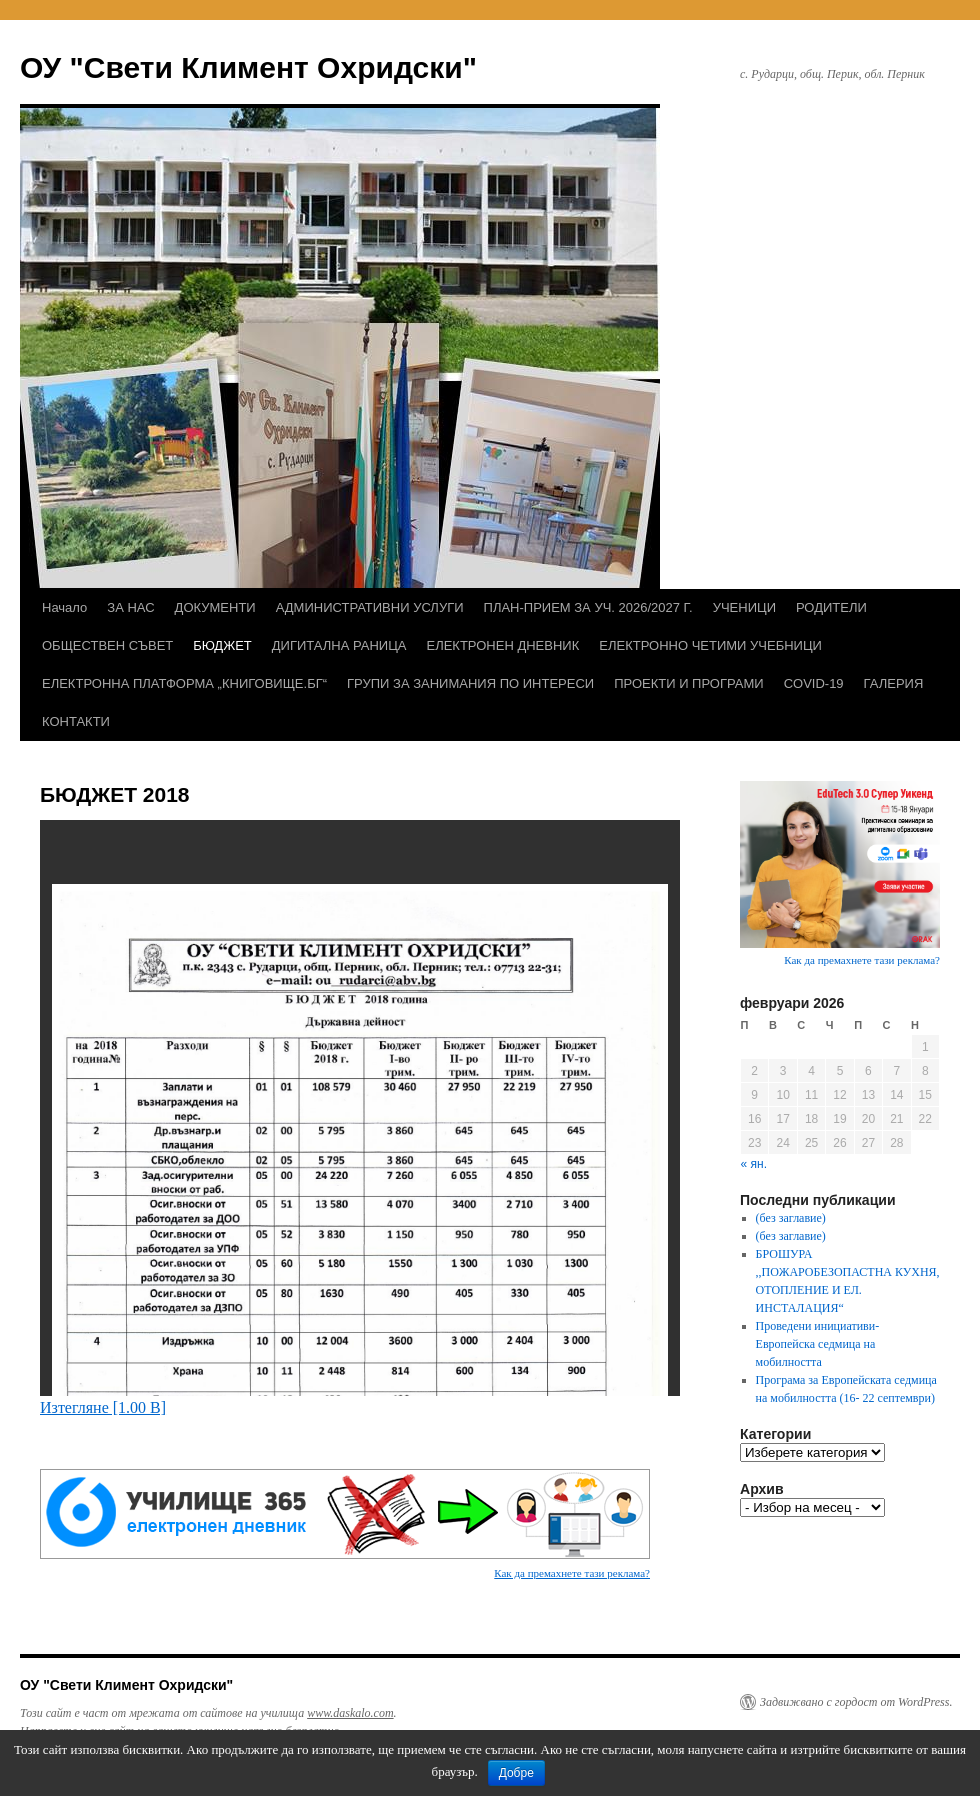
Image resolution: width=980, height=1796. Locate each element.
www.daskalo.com (350, 1713)
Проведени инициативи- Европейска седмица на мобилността (818, 1344)
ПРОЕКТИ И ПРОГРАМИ (688, 683)
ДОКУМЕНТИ (215, 607)
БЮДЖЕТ (222, 645)
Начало (64, 607)
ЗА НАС (130, 607)
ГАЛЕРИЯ (894, 683)
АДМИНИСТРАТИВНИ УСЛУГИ (370, 607)
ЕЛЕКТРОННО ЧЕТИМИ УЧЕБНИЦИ (710, 645)
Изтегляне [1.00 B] (103, 1407)
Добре (516, 1773)
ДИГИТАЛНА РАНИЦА (339, 645)
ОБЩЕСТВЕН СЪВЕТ (107, 645)
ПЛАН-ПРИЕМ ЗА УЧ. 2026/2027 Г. (588, 607)
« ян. (754, 1164)
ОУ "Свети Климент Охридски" (248, 67)
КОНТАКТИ (76, 721)
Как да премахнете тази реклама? (572, 1573)
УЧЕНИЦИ (744, 607)
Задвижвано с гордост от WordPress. (856, 1702)
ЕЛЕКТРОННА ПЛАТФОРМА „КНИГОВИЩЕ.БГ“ (184, 683)
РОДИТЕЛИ (831, 607)
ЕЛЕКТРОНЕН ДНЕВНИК (502, 645)
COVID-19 (814, 683)
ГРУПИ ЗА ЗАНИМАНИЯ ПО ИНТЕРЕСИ (470, 683)
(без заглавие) (791, 1218)
